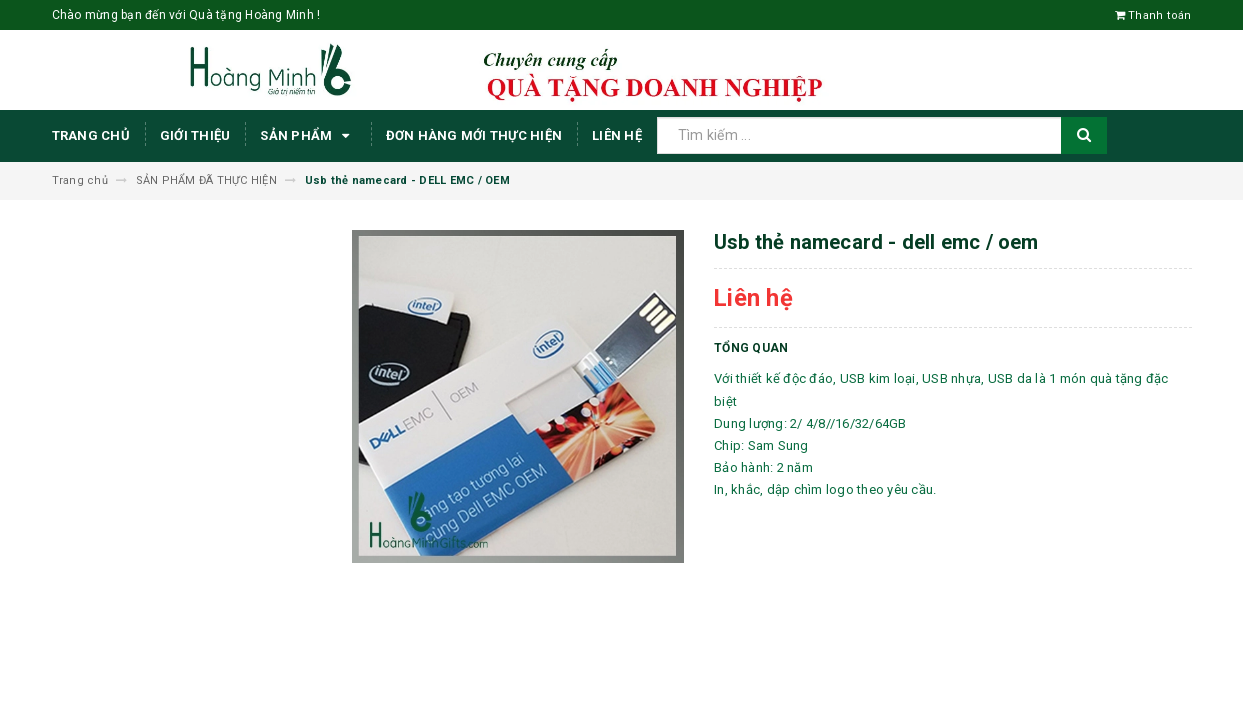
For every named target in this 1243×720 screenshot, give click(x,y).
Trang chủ (91, 135)
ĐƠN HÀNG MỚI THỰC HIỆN (474, 135)
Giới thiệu (195, 135)
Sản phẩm (307, 136)
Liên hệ (617, 135)
